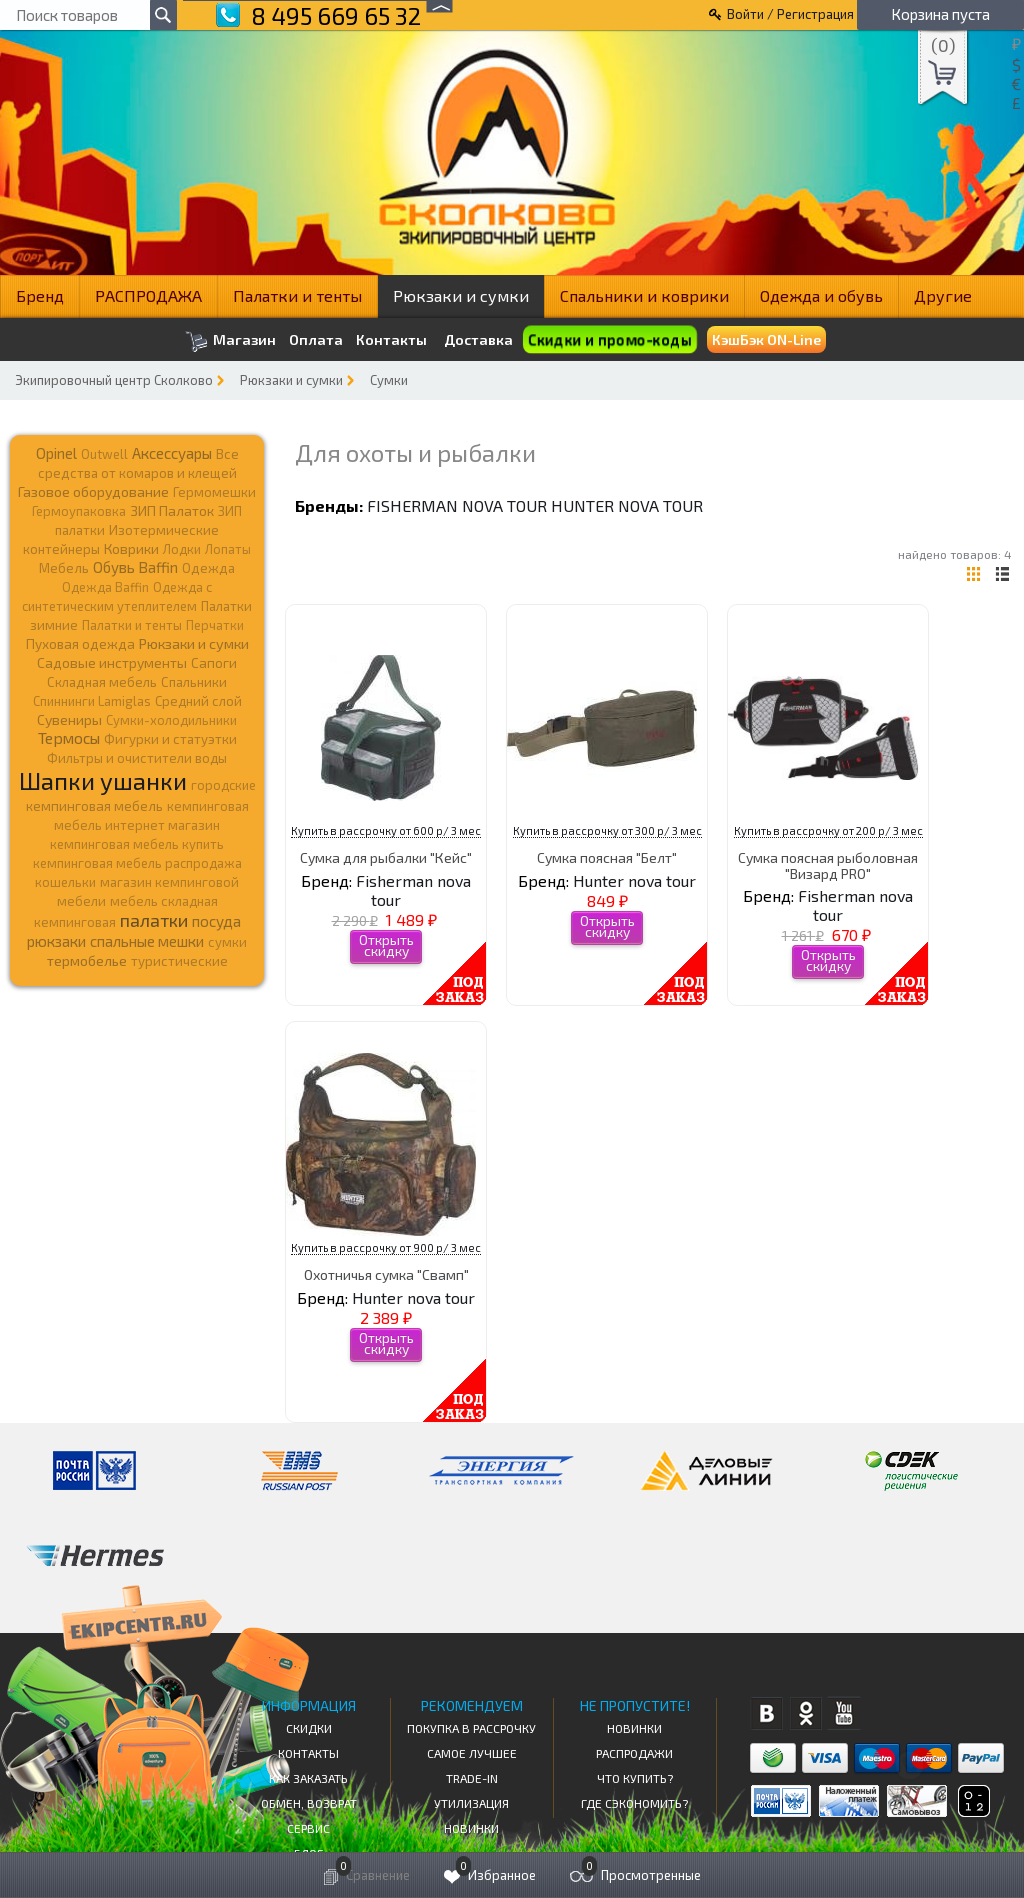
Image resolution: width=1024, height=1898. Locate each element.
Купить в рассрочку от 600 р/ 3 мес (386, 830)
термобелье (87, 960)
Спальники (194, 682)
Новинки (471, 1828)
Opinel (56, 453)
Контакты (391, 340)
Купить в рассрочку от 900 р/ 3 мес (386, 1247)
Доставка (478, 339)
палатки (154, 920)
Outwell (104, 454)
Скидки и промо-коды (609, 339)
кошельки (65, 882)
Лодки (182, 549)
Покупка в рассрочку (471, 1728)
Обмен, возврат (309, 1803)
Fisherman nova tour (457, 505)
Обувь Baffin (135, 567)
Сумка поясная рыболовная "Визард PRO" (828, 865)
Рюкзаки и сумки (461, 295)
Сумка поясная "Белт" (607, 857)
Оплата (316, 340)
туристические (179, 961)
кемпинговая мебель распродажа (137, 863)
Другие (943, 295)
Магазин (230, 341)
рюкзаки (56, 941)
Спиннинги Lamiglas (92, 701)
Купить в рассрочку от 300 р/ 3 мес (607, 830)
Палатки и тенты (297, 295)
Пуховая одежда (80, 643)
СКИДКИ (309, 1728)
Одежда (208, 568)
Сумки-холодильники (171, 720)
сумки (227, 942)
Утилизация (471, 1803)
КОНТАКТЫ (308, 1753)
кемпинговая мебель (94, 805)
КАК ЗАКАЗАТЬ (308, 1778)
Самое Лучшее (472, 1753)
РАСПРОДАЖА (148, 295)
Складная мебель (102, 682)
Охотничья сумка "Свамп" (386, 1274)
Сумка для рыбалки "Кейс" (386, 857)
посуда (216, 921)
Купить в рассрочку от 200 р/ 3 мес (828, 830)
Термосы (69, 737)
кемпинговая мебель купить (137, 844)
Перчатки (215, 625)
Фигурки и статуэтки (170, 739)
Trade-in (472, 1778)
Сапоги (214, 662)
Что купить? (635, 1778)
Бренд (40, 295)
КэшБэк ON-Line (766, 339)
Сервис (308, 1828)
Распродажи (634, 1753)
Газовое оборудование (93, 491)
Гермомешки (214, 492)
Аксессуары (172, 453)
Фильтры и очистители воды (137, 758)
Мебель (64, 568)
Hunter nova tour (627, 505)
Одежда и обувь (821, 295)
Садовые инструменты (112, 662)
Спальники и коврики (644, 295)
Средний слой (198, 701)
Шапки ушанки (103, 780)
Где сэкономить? (634, 1803)
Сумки (389, 380)
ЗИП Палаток (172, 510)
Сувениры (69, 719)
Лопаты (228, 549)
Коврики (131, 548)
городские (223, 785)
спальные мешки (147, 941)
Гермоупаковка (79, 511)
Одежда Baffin (105, 587)
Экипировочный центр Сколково (114, 380)
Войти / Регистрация (790, 14)
